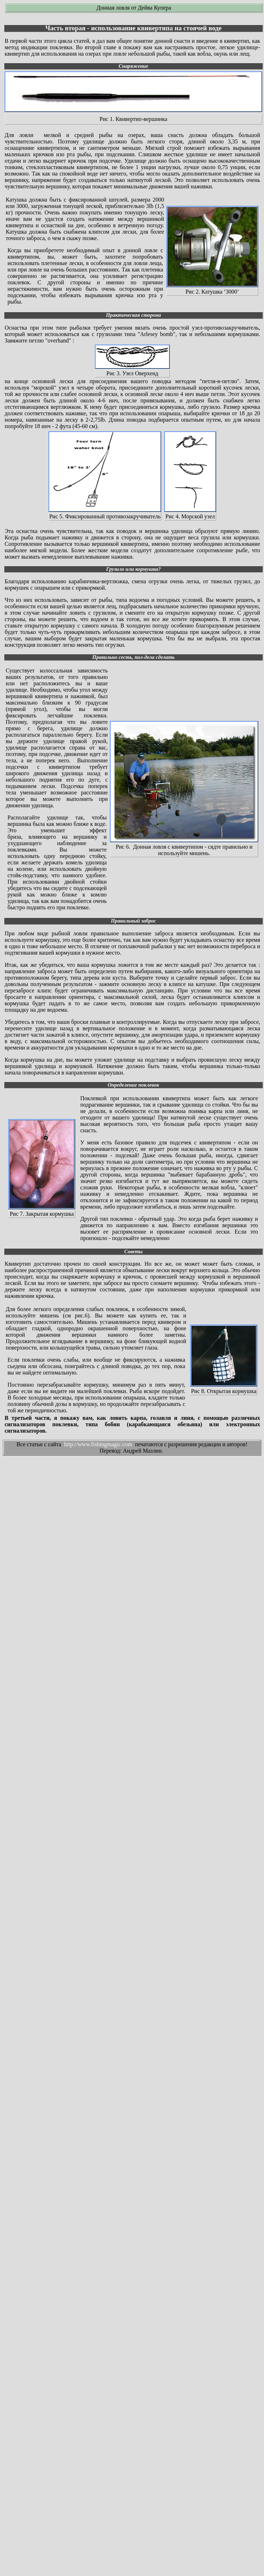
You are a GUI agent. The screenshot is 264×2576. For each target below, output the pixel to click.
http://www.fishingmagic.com (98, 1444)
